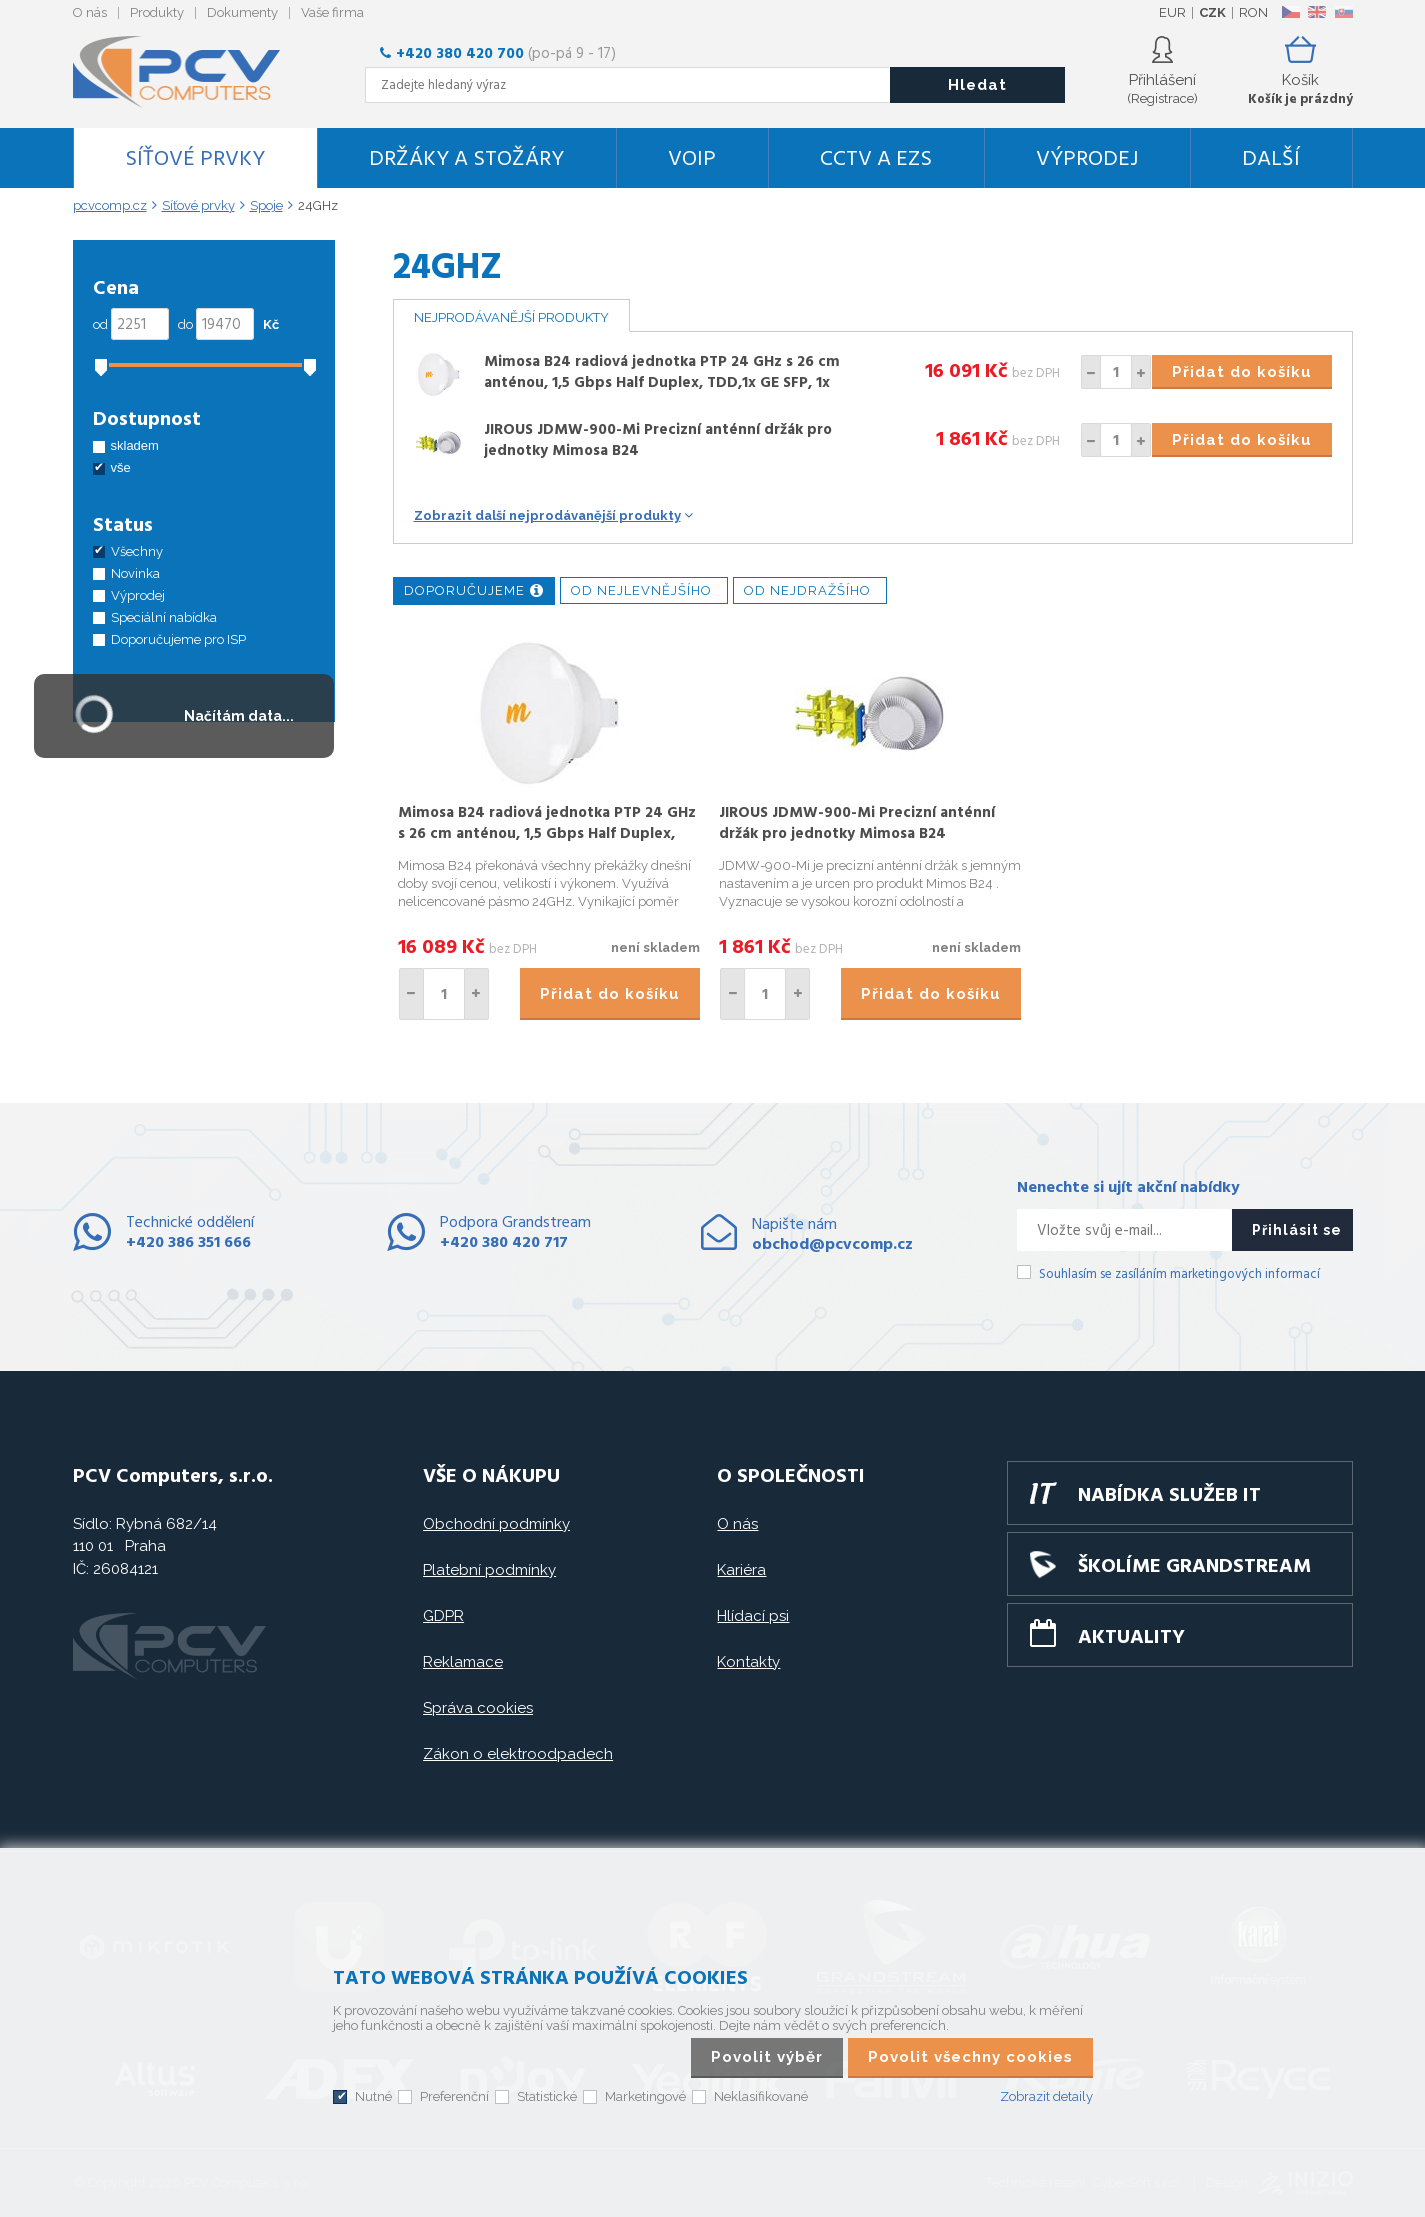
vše (121, 467)
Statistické (547, 2096)
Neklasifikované (761, 2096)
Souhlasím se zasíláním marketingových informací (1179, 1274)
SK (1343, 12)
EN (1317, 12)
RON (1253, 12)
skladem (135, 445)
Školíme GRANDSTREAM (1194, 1567)
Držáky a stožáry (466, 159)
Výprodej (1087, 159)
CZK (1212, 12)
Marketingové (645, 2096)
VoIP (692, 159)
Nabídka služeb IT (1169, 1496)
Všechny (137, 551)
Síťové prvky (195, 159)
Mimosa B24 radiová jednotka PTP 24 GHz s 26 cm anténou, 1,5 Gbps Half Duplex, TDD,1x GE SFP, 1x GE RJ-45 (662, 383)
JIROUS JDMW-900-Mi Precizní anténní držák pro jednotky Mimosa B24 (658, 440)
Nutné (373, 2096)
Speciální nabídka (164, 617)
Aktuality (1131, 1638)
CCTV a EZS (876, 159)
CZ (1290, 12)
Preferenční (454, 2096)
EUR (1172, 12)
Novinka (135, 573)
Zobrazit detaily (1046, 2096)
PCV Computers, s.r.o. (188, 72)
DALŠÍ (1271, 159)
